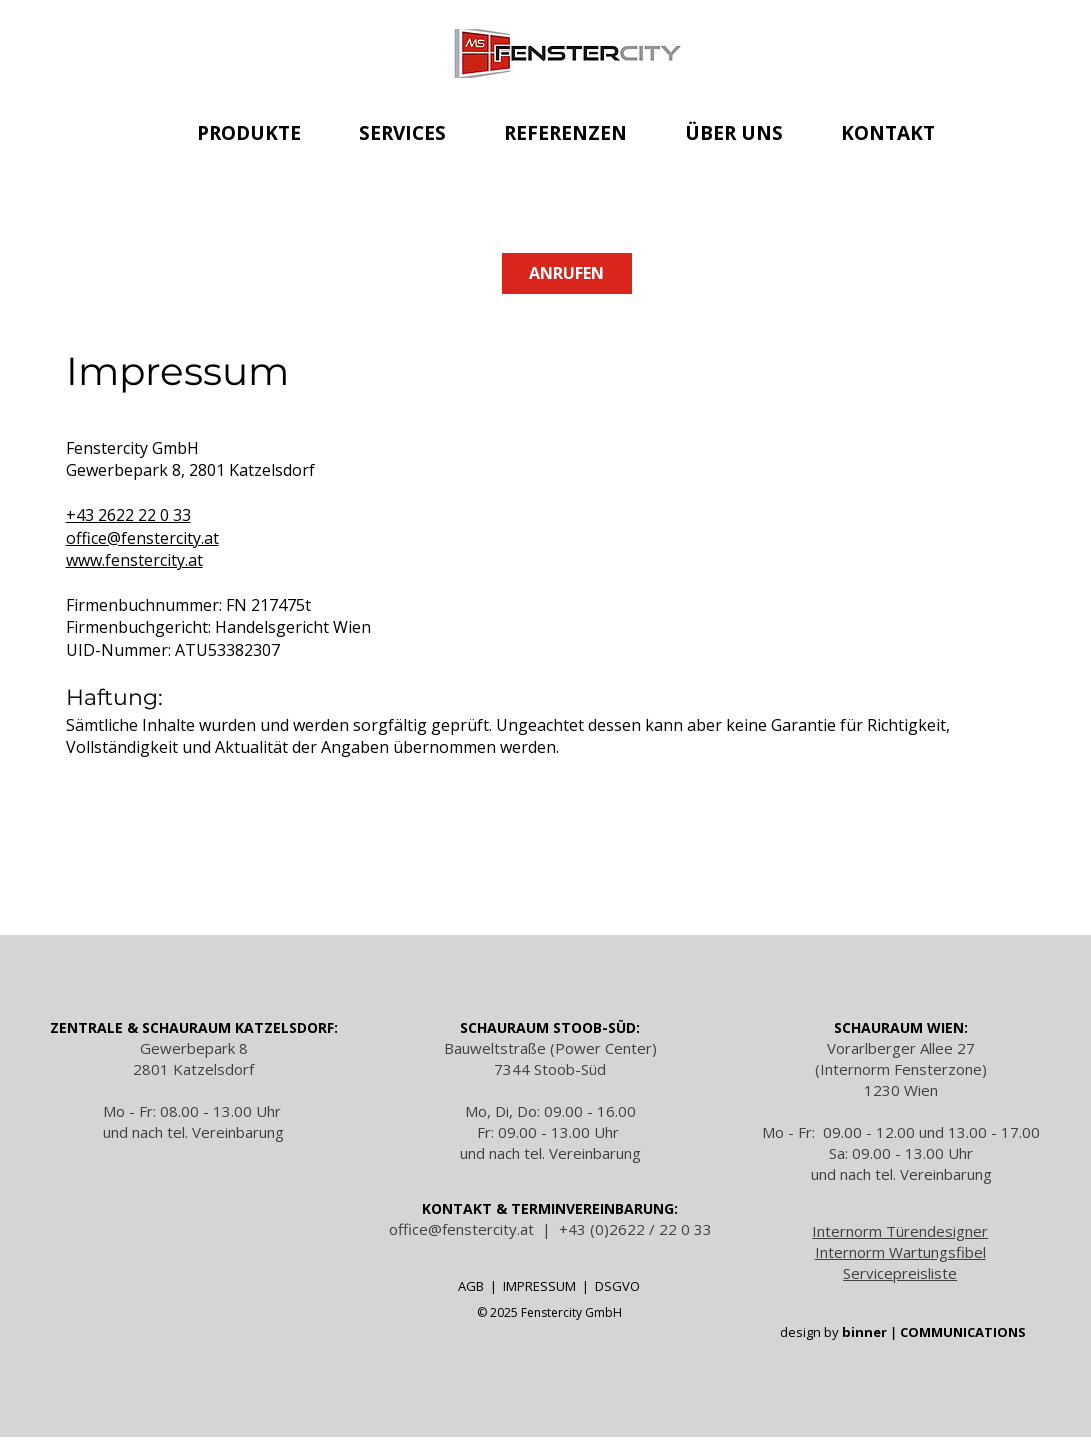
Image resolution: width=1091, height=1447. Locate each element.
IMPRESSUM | (549, 1286)
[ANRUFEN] (567, 273)
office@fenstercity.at (142, 538)
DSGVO (617, 1286)
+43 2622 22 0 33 (128, 515)
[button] (250, 133)
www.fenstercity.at (134, 560)
